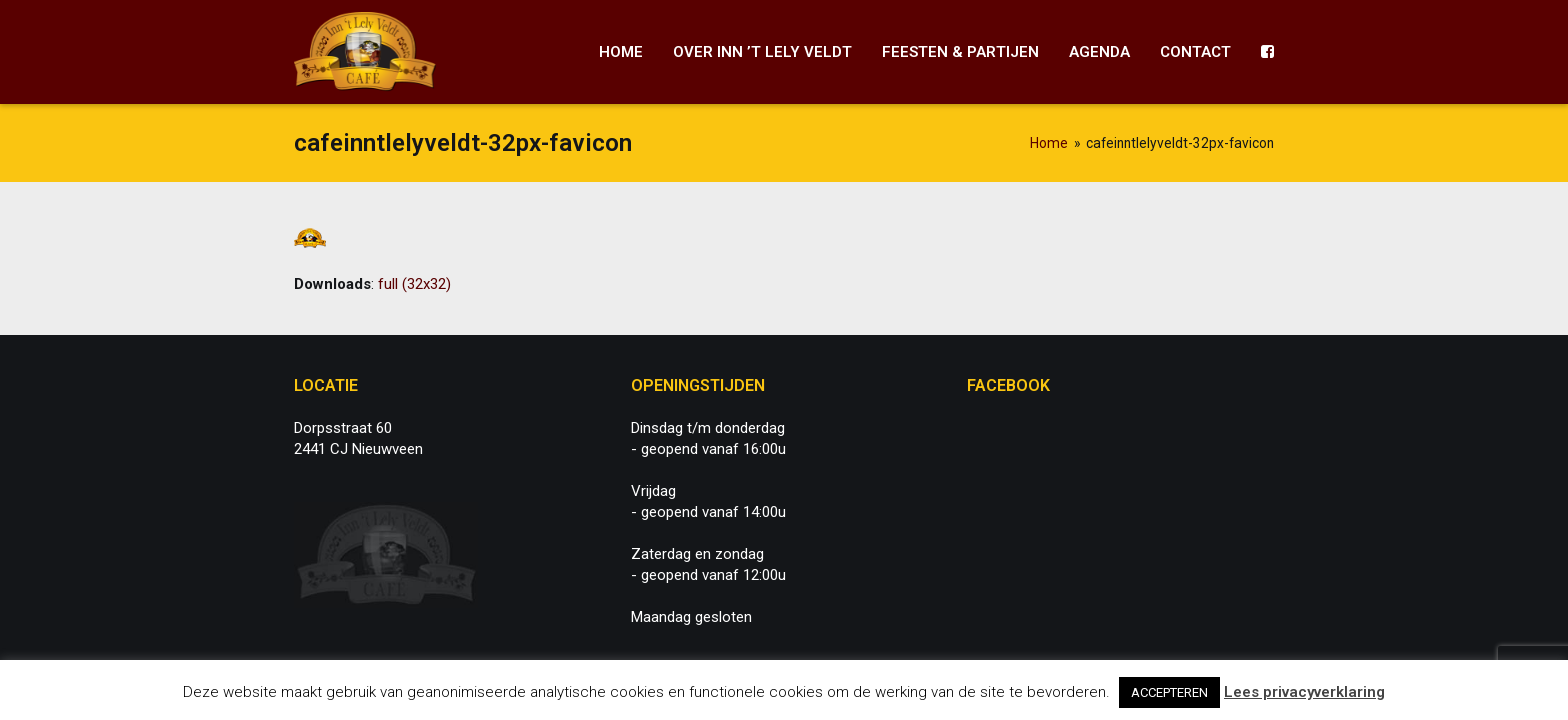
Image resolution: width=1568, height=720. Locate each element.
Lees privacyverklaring (1304, 692)
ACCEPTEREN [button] (1169, 692)
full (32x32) (414, 284)
